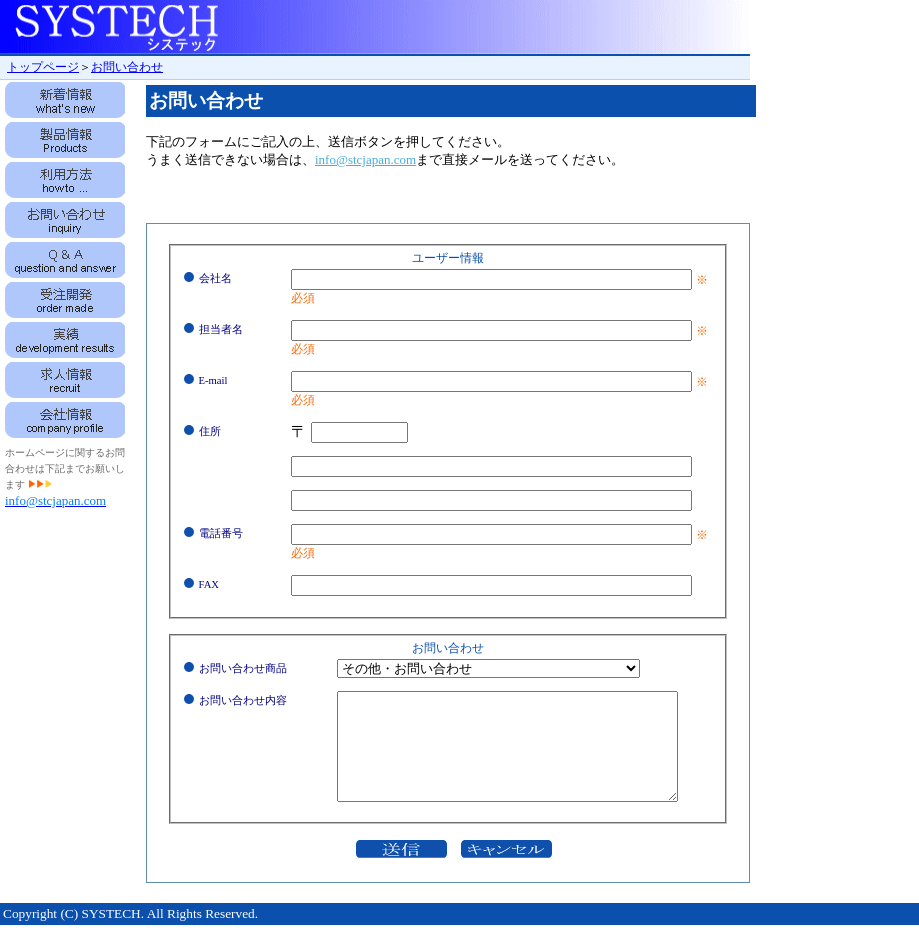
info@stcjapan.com (365, 159)
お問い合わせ (127, 67)
